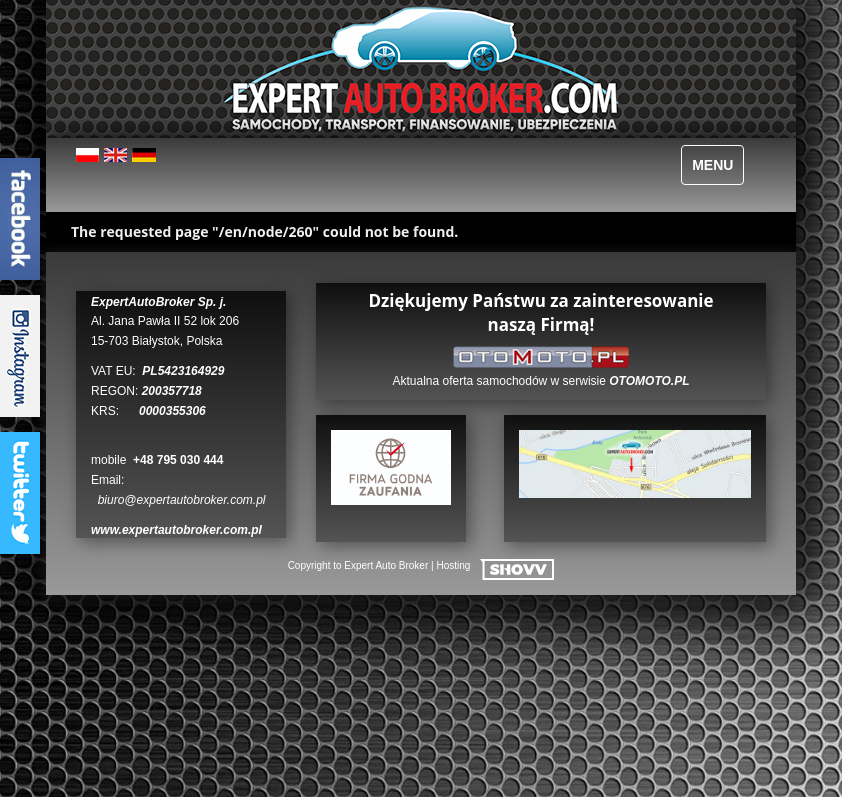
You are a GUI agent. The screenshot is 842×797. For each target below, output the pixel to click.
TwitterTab (20, 493)
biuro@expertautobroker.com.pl (182, 500)
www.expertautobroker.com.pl (176, 530)
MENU (712, 165)
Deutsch (144, 163)
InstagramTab (20, 356)
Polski (88, 163)
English (116, 163)
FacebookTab (20, 219)
